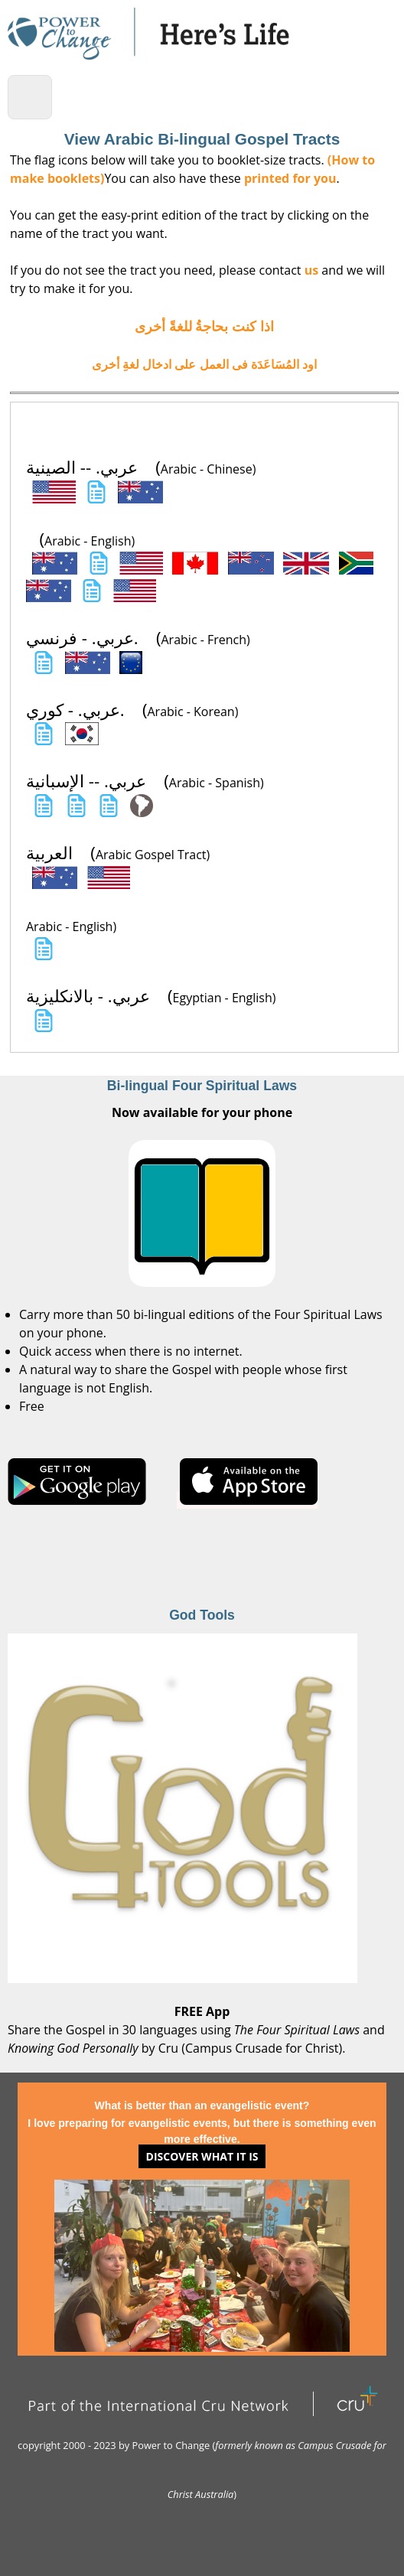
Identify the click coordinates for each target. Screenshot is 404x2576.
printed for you (290, 178)
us (311, 270)
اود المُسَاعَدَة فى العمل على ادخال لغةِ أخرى (204, 364)
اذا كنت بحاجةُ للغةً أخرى (204, 326)
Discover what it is (202, 2156)
